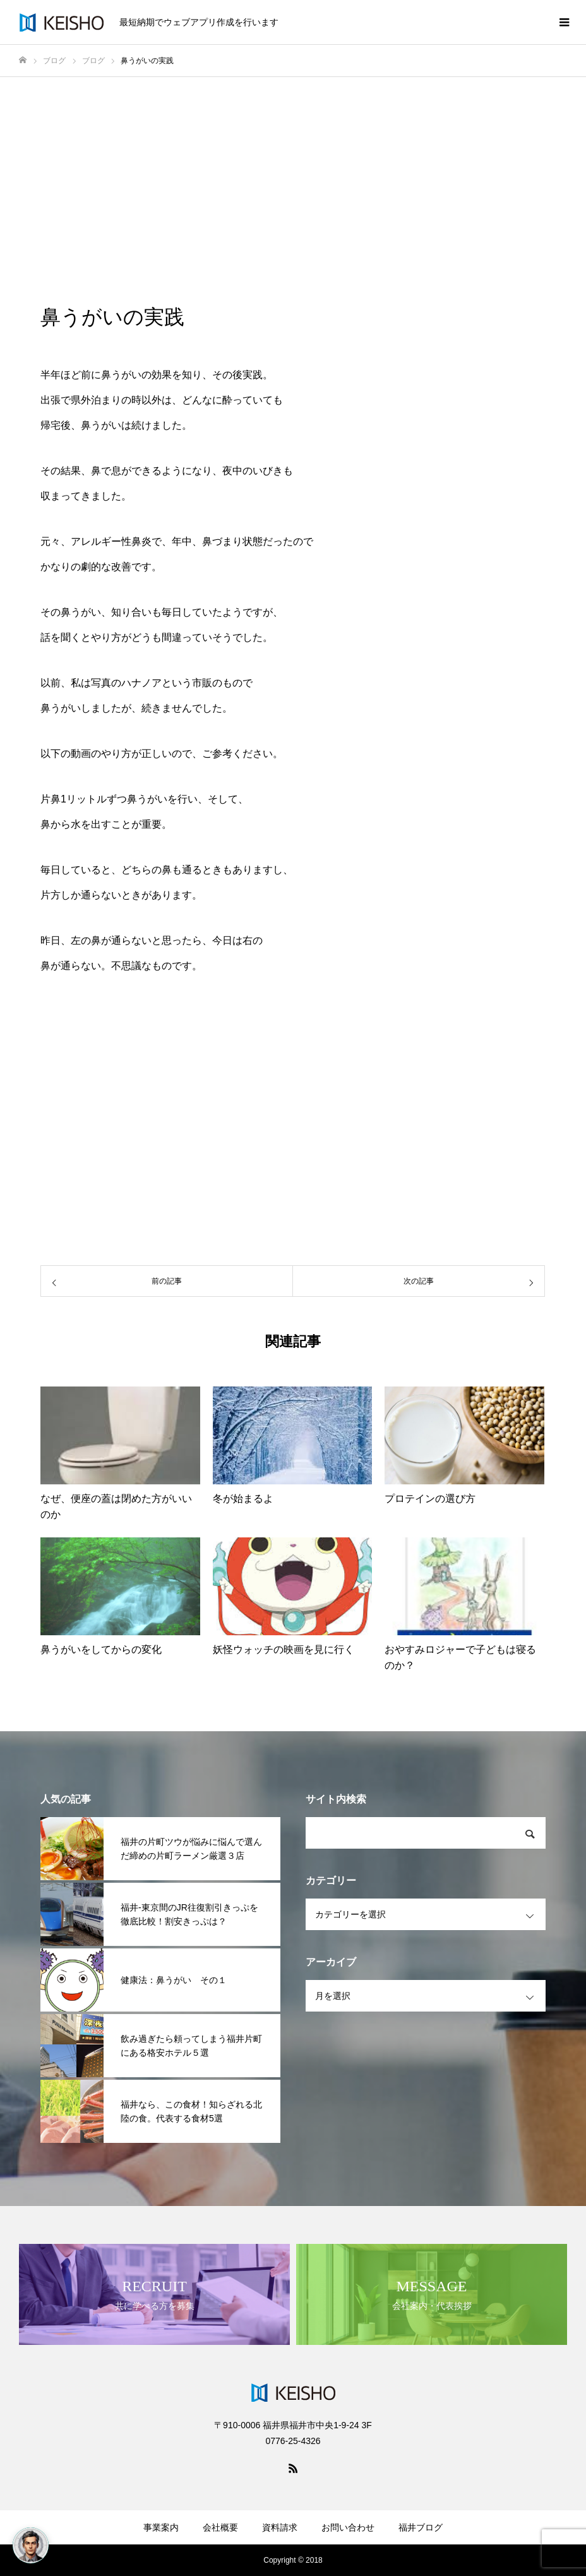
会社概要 (220, 2527)
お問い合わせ (347, 2527)
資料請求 (279, 2527)
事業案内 (161, 2527)
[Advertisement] (293, 171)
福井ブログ (420, 2527)
